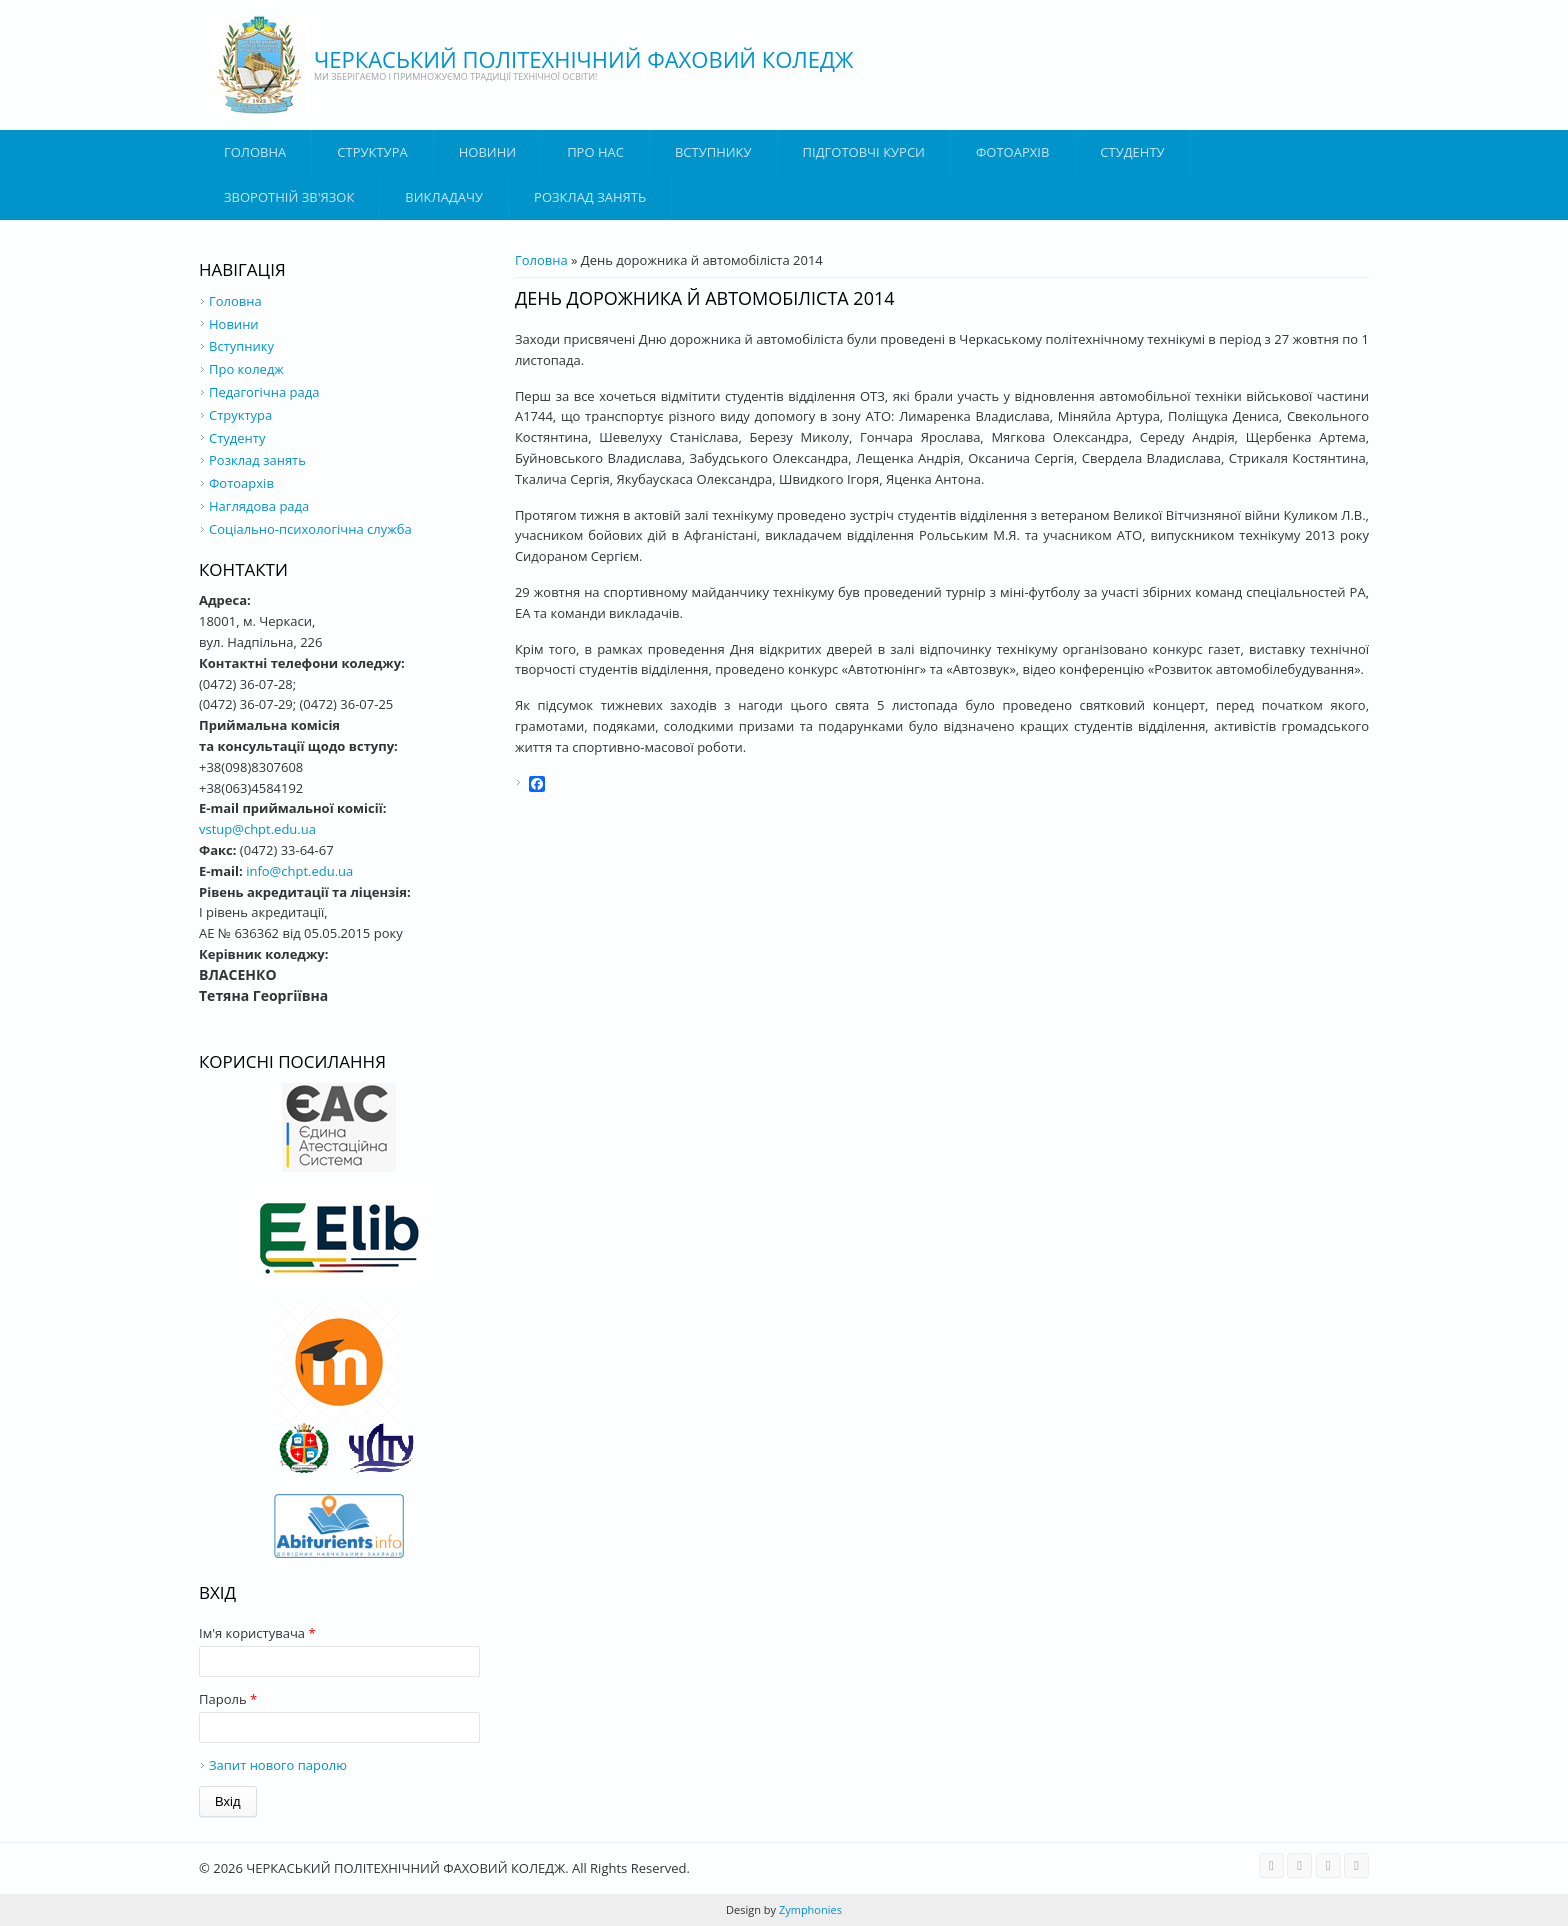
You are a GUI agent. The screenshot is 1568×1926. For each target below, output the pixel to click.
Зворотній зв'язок (289, 197)
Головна (255, 152)
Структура (372, 152)
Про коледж (246, 369)
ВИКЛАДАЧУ (444, 197)
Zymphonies (809, 1909)
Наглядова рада (259, 506)
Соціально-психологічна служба (310, 529)
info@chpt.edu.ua (299, 871)
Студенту (1132, 152)
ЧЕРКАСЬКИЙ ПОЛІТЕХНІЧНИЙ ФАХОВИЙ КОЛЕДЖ (584, 59)
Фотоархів (1012, 152)
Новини (487, 152)
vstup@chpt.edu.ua (257, 829)
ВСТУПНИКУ (713, 152)
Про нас (595, 152)
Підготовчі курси (864, 152)
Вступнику (241, 346)
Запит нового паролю (278, 1765)
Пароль (228, 1699)
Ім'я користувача (257, 1633)
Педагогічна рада (264, 392)
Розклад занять (590, 197)
